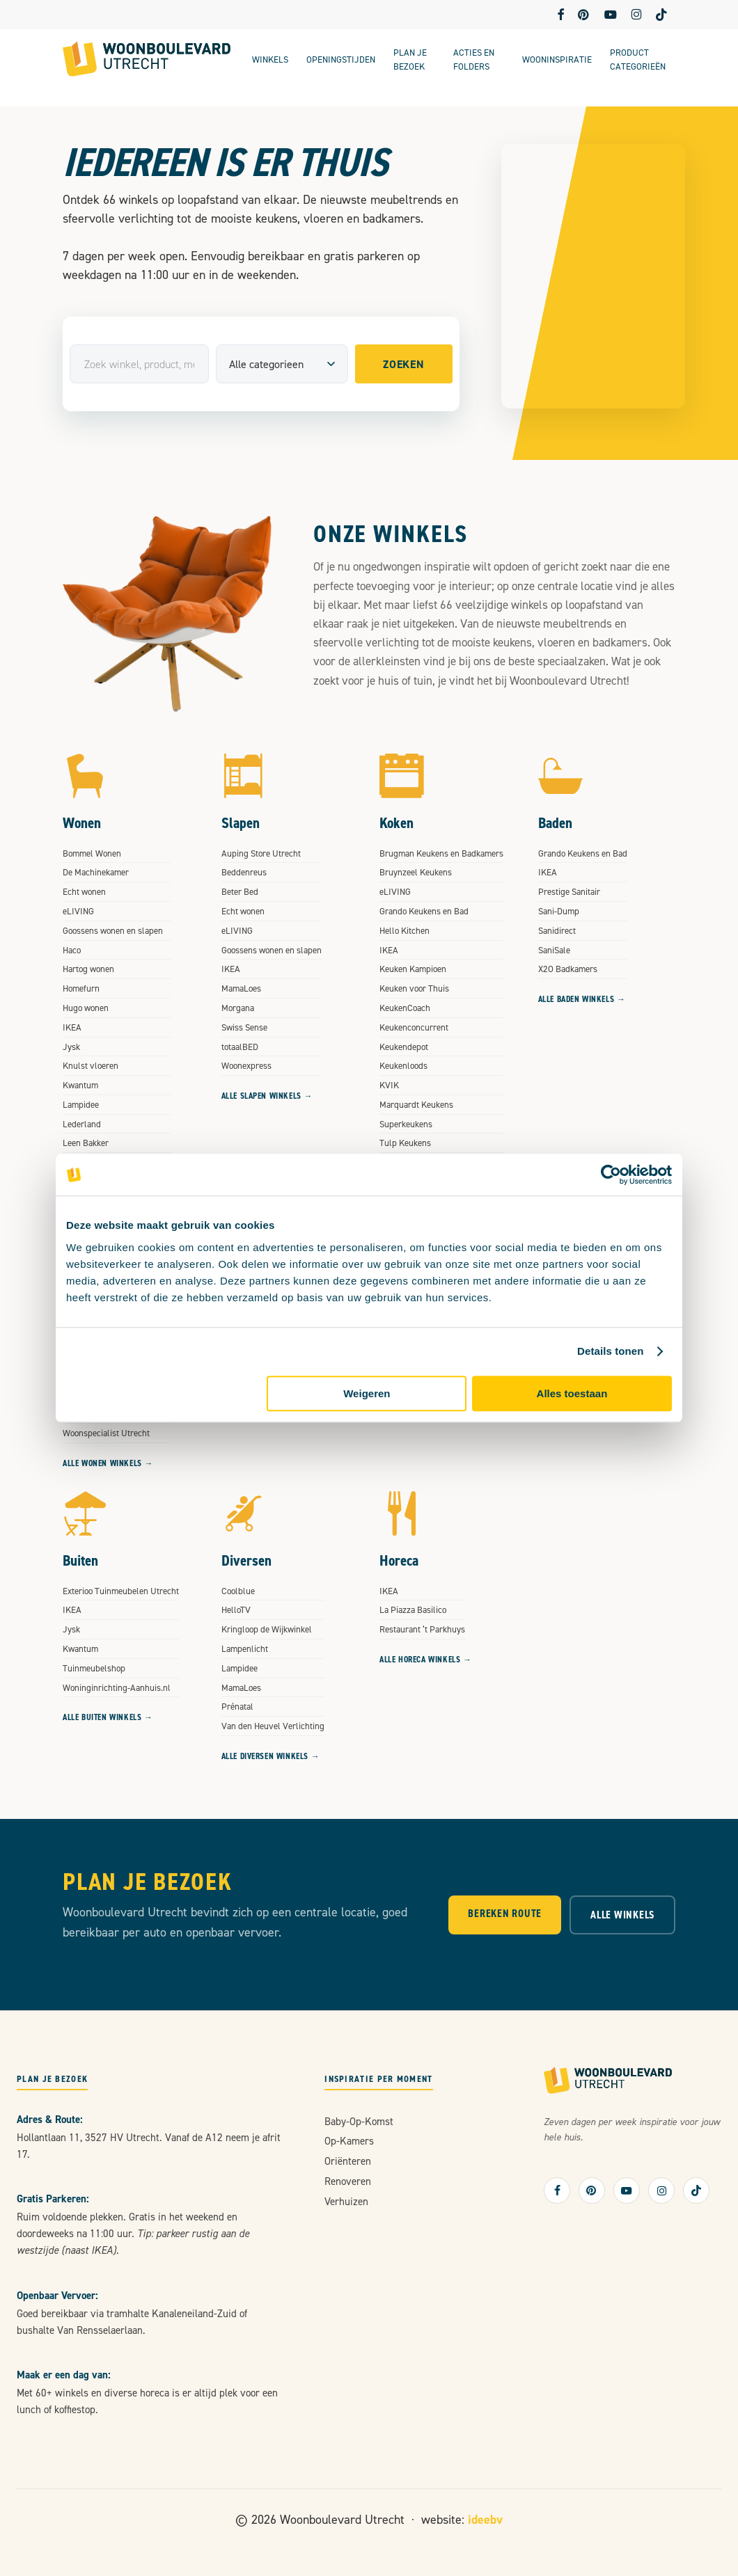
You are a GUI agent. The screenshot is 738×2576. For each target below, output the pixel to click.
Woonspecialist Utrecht (106, 1432)
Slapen (240, 823)
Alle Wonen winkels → (108, 1463)
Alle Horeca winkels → (425, 1659)
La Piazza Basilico (412, 1609)
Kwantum (80, 1084)
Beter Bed (239, 891)
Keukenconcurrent (413, 1027)
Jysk (71, 1046)
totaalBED (239, 1046)
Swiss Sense (244, 1027)
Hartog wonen (88, 968)
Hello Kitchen (404, 930)
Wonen (82, 823)
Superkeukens (405, 1123)
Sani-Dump (558, 910)
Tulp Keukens (405, 1142)
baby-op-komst (358, 2121)
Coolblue (238, 1590)
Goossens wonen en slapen (113, 930)
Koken (396, 823)
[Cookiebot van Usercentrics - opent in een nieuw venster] (611, 1174)
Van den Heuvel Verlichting (272, 1725)
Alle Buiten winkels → (108, 1717)
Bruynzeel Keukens (415, 871)
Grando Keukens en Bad (424, 910)
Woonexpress (246, 1065)
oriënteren (347, 2161)
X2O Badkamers (567, 968)
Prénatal (237, 1706)
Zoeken (404, 364)
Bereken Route (505, 1913)
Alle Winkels (622, 1914)
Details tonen (610, 1351)
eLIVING (78, 910)
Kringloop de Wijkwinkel (266, 1629)
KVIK (389, 1084)
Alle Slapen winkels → (267, 1096)
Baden (555, 823)
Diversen (246, 1560)
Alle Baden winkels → (582, 999)
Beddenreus (244, 871)
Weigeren (366, 1393)
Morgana (237, 1007)
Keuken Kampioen (412, 968)
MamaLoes (241, 988)
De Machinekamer (96, 871)
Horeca (398, 1560)
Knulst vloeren (90, 1065)
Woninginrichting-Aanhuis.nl (117, 1687)
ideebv (485, 2519)
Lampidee (81, 1104)
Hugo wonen (86, 1007)
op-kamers (349, 2140)
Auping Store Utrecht (261, 853)
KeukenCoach (404, 1007)
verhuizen (346, 2201)
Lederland (82, 1123)
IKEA (72, 1027)
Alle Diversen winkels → (270, 1756)
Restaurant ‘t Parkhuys (422, 1629)
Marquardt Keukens (416, 1104)
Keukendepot (403, 1046)
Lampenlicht (244, 1648)
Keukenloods (403, 1065)
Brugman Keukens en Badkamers (441, 853)
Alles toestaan (572, 1393)
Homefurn (81, 988)
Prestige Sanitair (569, 891)
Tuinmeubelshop (94, 1667)
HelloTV (236, 1609)
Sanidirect (557, 930)
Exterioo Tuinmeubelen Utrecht (121, 1590)
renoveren (347, 2181)
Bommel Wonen (92, 853)
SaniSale (554, 949)
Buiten (80, 1560)
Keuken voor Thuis (414, 988)
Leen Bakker (86, 1142)
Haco (72, 949)
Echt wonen (84, 891)
